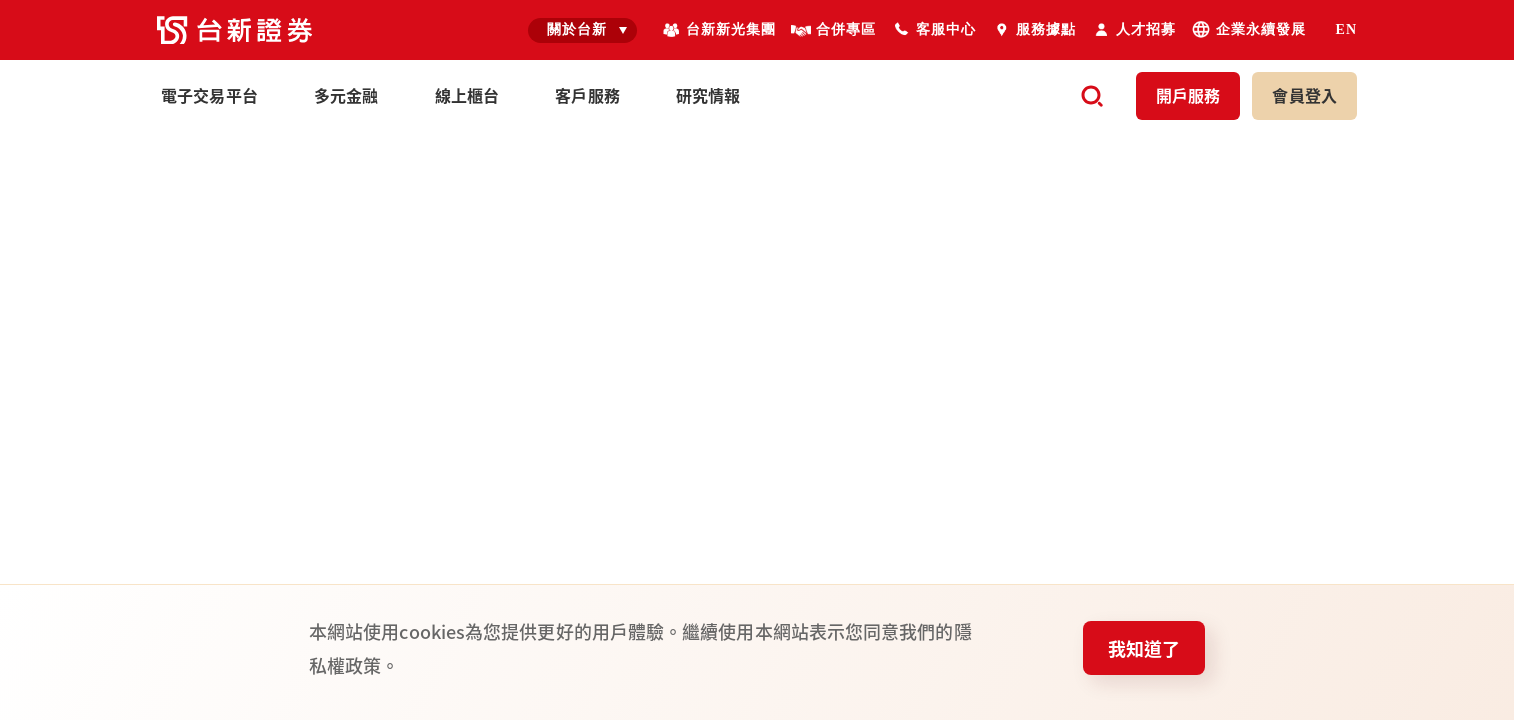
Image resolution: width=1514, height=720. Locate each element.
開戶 (1188, 95)
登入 (1304, 95)
